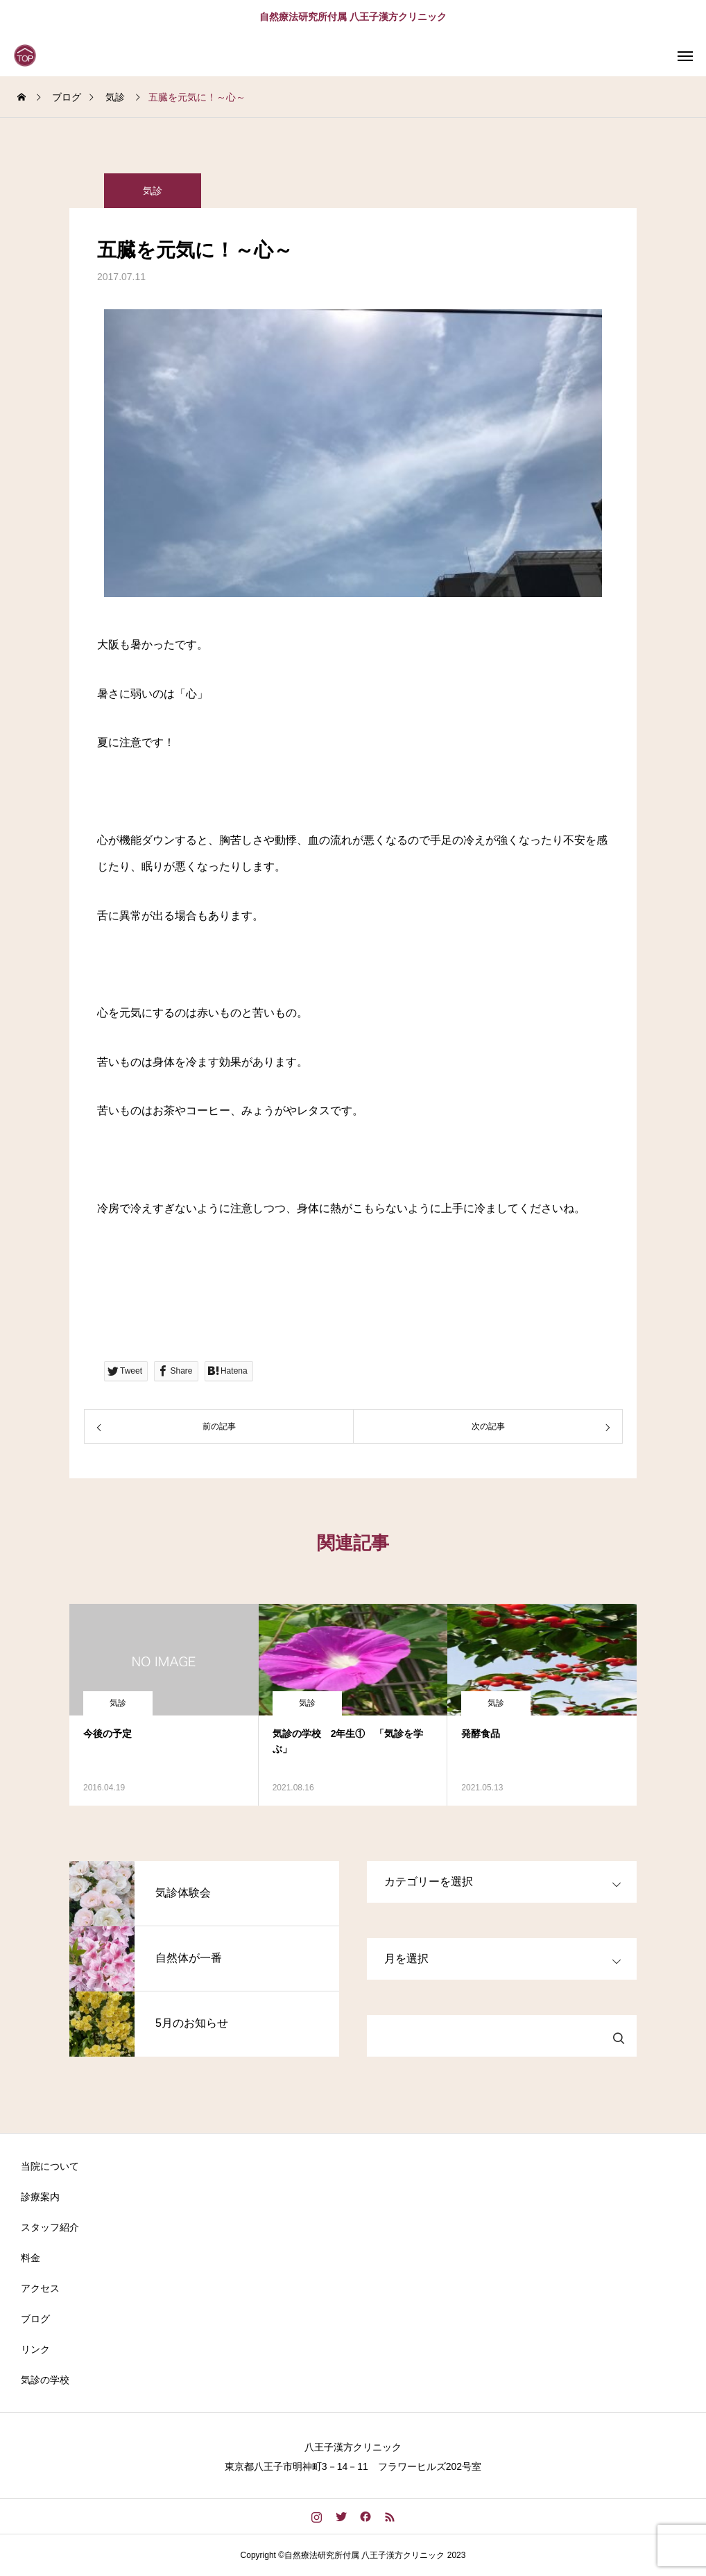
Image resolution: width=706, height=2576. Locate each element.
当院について (50, 2166)
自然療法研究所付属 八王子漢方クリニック (353, 16)
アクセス (40, 2288)
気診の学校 (45, 2380)
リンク (35, 2349)
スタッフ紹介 (50, 2227)
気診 (152, 190)
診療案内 (40, 2197)
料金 (30, 2258)
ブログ (35, 2319)
